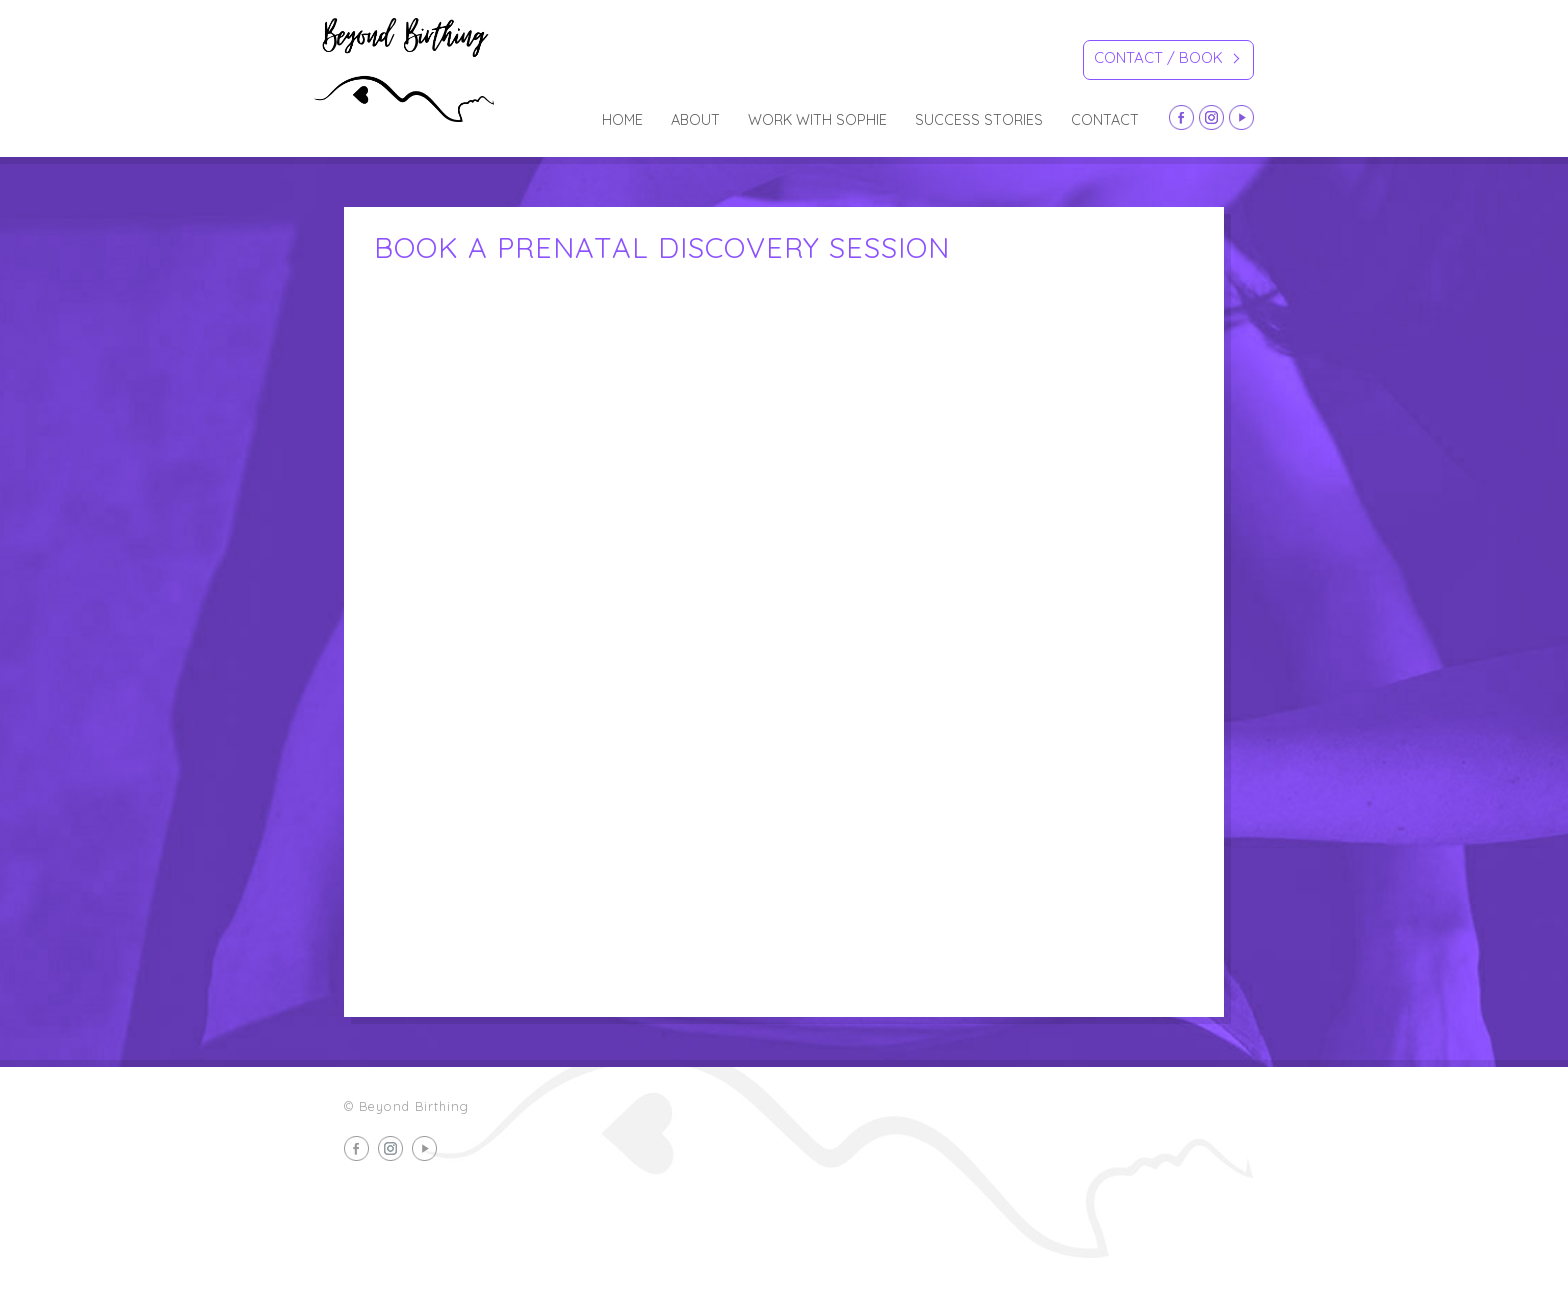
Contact (1105, 120)
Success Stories (979, 120)
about (695, 120)
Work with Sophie (817, 120)
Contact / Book (1166, 60)
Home (622, 120)
